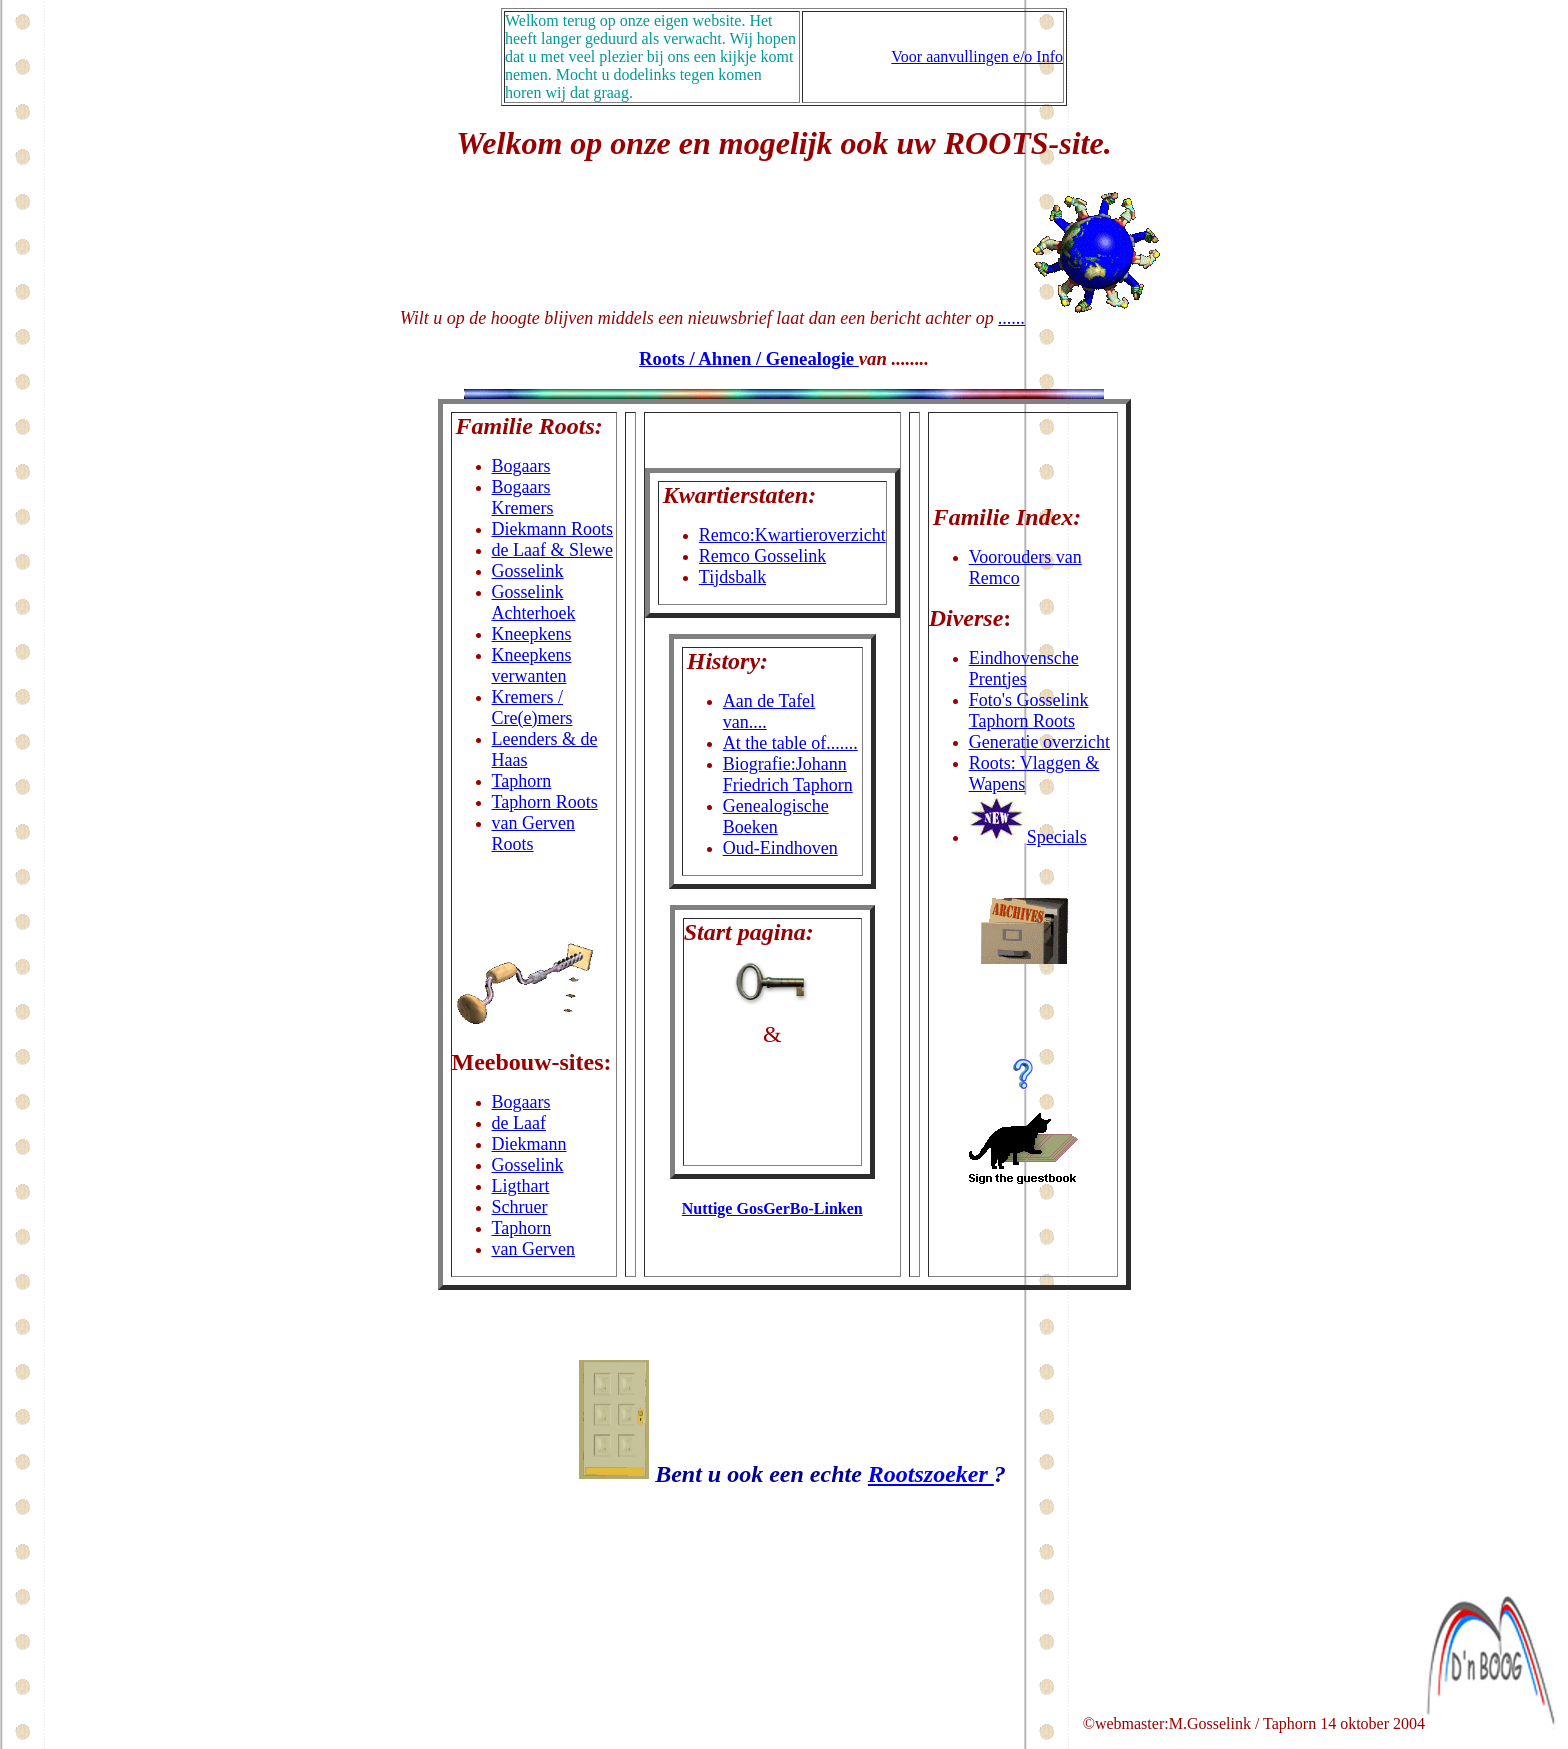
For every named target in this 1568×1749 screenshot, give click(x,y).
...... (1011, 318)
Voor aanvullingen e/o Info (977, 56)
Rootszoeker (931, 1474)
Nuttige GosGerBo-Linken (772, 1208)
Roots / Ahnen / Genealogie (749, 358)
